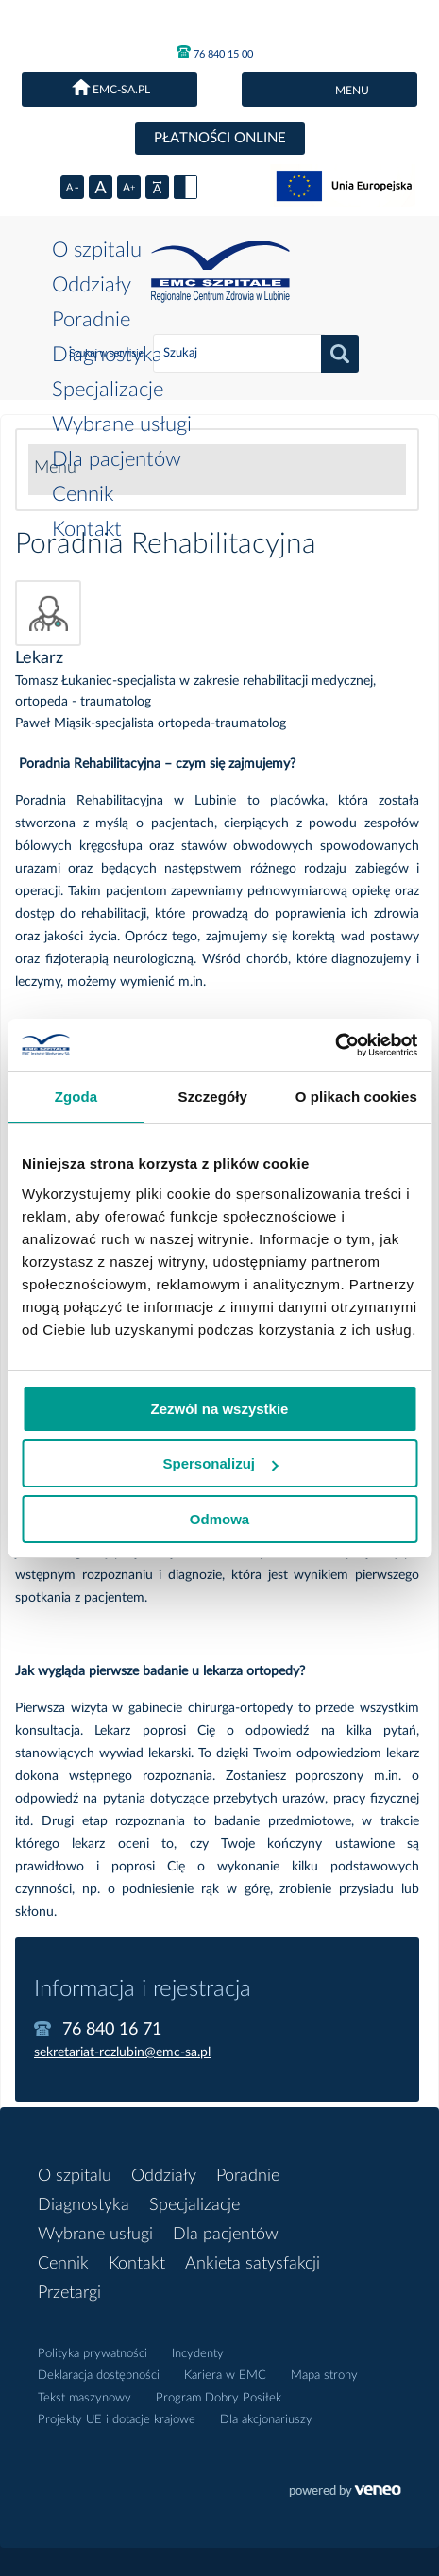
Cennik (82, 494)
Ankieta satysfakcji (252, 2263)
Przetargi (69, 2293)
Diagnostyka (107, 354)
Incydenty (198, 2354)
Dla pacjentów (116, 459)
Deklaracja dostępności (99, 2375)
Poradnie (91, 319)
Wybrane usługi (122, 424)
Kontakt (87, 529)
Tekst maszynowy (84, 2398)
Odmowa (219, 1519)
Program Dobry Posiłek (218, 2398)
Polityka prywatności (92, 2354)
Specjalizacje (107, 389)
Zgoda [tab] (76, 1097)
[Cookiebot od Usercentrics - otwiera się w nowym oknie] (334, 1045)
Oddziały (91, 284)
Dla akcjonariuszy (266, 2420)
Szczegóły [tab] (212, 1097)
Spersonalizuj (220, 1463)
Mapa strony (324, 2375)
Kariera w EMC (225, 2375)
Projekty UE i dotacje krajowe (116, 2420)
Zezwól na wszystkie (220, 1409)
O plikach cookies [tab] (356, 1097)
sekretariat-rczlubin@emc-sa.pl (122, 2052)
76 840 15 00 (215, 51)
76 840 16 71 (111, 2029)
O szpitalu (97, 250)
